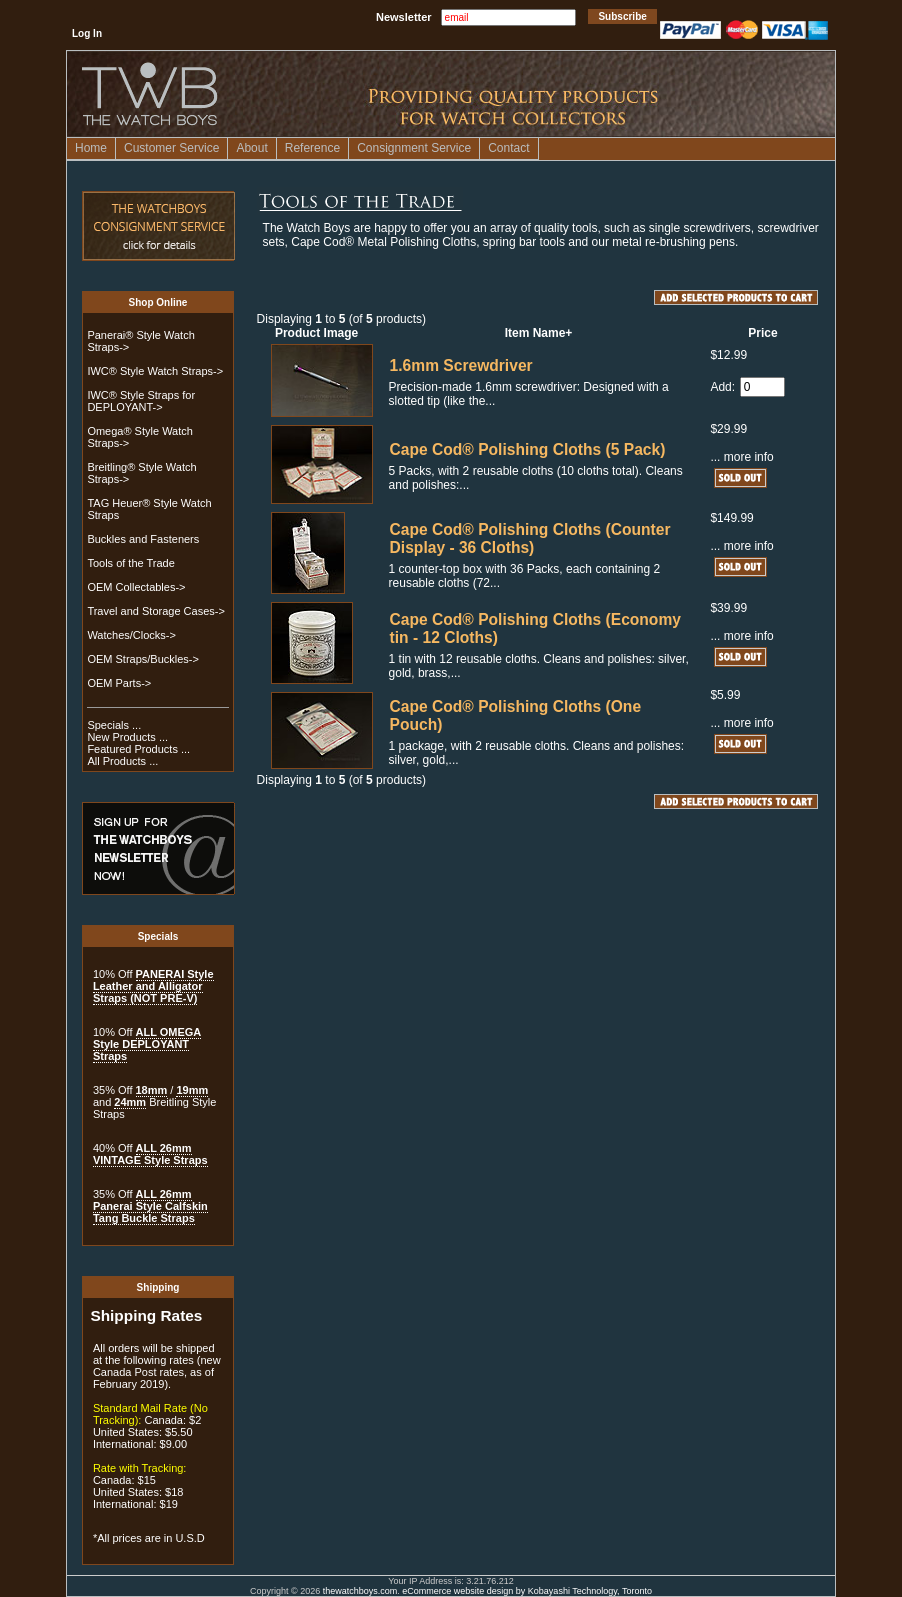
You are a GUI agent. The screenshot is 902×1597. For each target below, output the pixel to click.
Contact (508, 148)
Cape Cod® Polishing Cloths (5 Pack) (528, 449)
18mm (152, 1090)
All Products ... (122, 761)
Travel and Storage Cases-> (155, 611)
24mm (130, 1102)
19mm (192, 1090)
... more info (741, 457)
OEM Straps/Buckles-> (143, 659)
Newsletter (404, 17)
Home (91, 148)
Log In (87, 33)
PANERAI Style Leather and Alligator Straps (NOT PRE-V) (153, 986)
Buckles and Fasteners (143, 539)
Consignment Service (414, 148)
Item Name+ (539, 333)
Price (762, 333)
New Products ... (127, 737)
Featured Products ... (138, 749)
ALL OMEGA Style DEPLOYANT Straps (147, 1044)
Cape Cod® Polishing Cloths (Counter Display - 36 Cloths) (530, 538)
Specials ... (114, 725)
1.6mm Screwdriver (461, 365)
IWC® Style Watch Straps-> (155, 371)
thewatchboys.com (360, 1591)
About (251, 148)
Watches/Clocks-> (131, 635)
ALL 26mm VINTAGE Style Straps (150, 1154)
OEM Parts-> (119, 683)
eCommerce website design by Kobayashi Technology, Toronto (527, 1591)
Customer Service (171, 148)
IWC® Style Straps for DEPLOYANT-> (141, 401)
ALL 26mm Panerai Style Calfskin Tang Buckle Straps (150, 1206)
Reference (312, 148)
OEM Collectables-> (136, 587)
